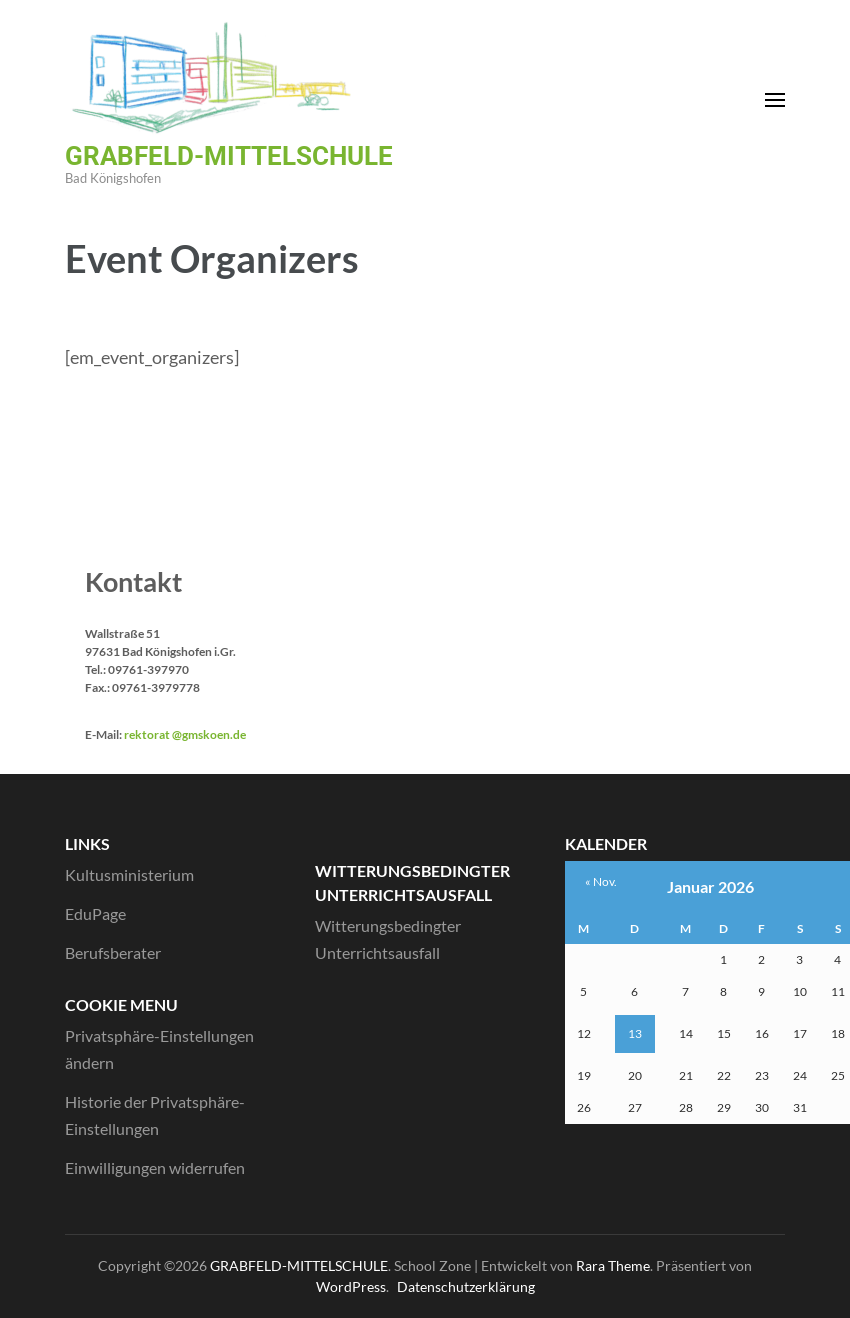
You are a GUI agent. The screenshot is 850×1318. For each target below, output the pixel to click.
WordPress (351, 1286)
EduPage (95, 913)
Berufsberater (113, 952)
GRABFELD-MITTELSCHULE (229, 156)
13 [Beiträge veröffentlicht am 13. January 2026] (635, 1033)
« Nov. (601, 881)
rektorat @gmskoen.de (185, 734)
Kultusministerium (129, 874)
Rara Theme (613, 1265)
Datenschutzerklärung (466, 1286)
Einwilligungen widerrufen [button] (155, 1167)
